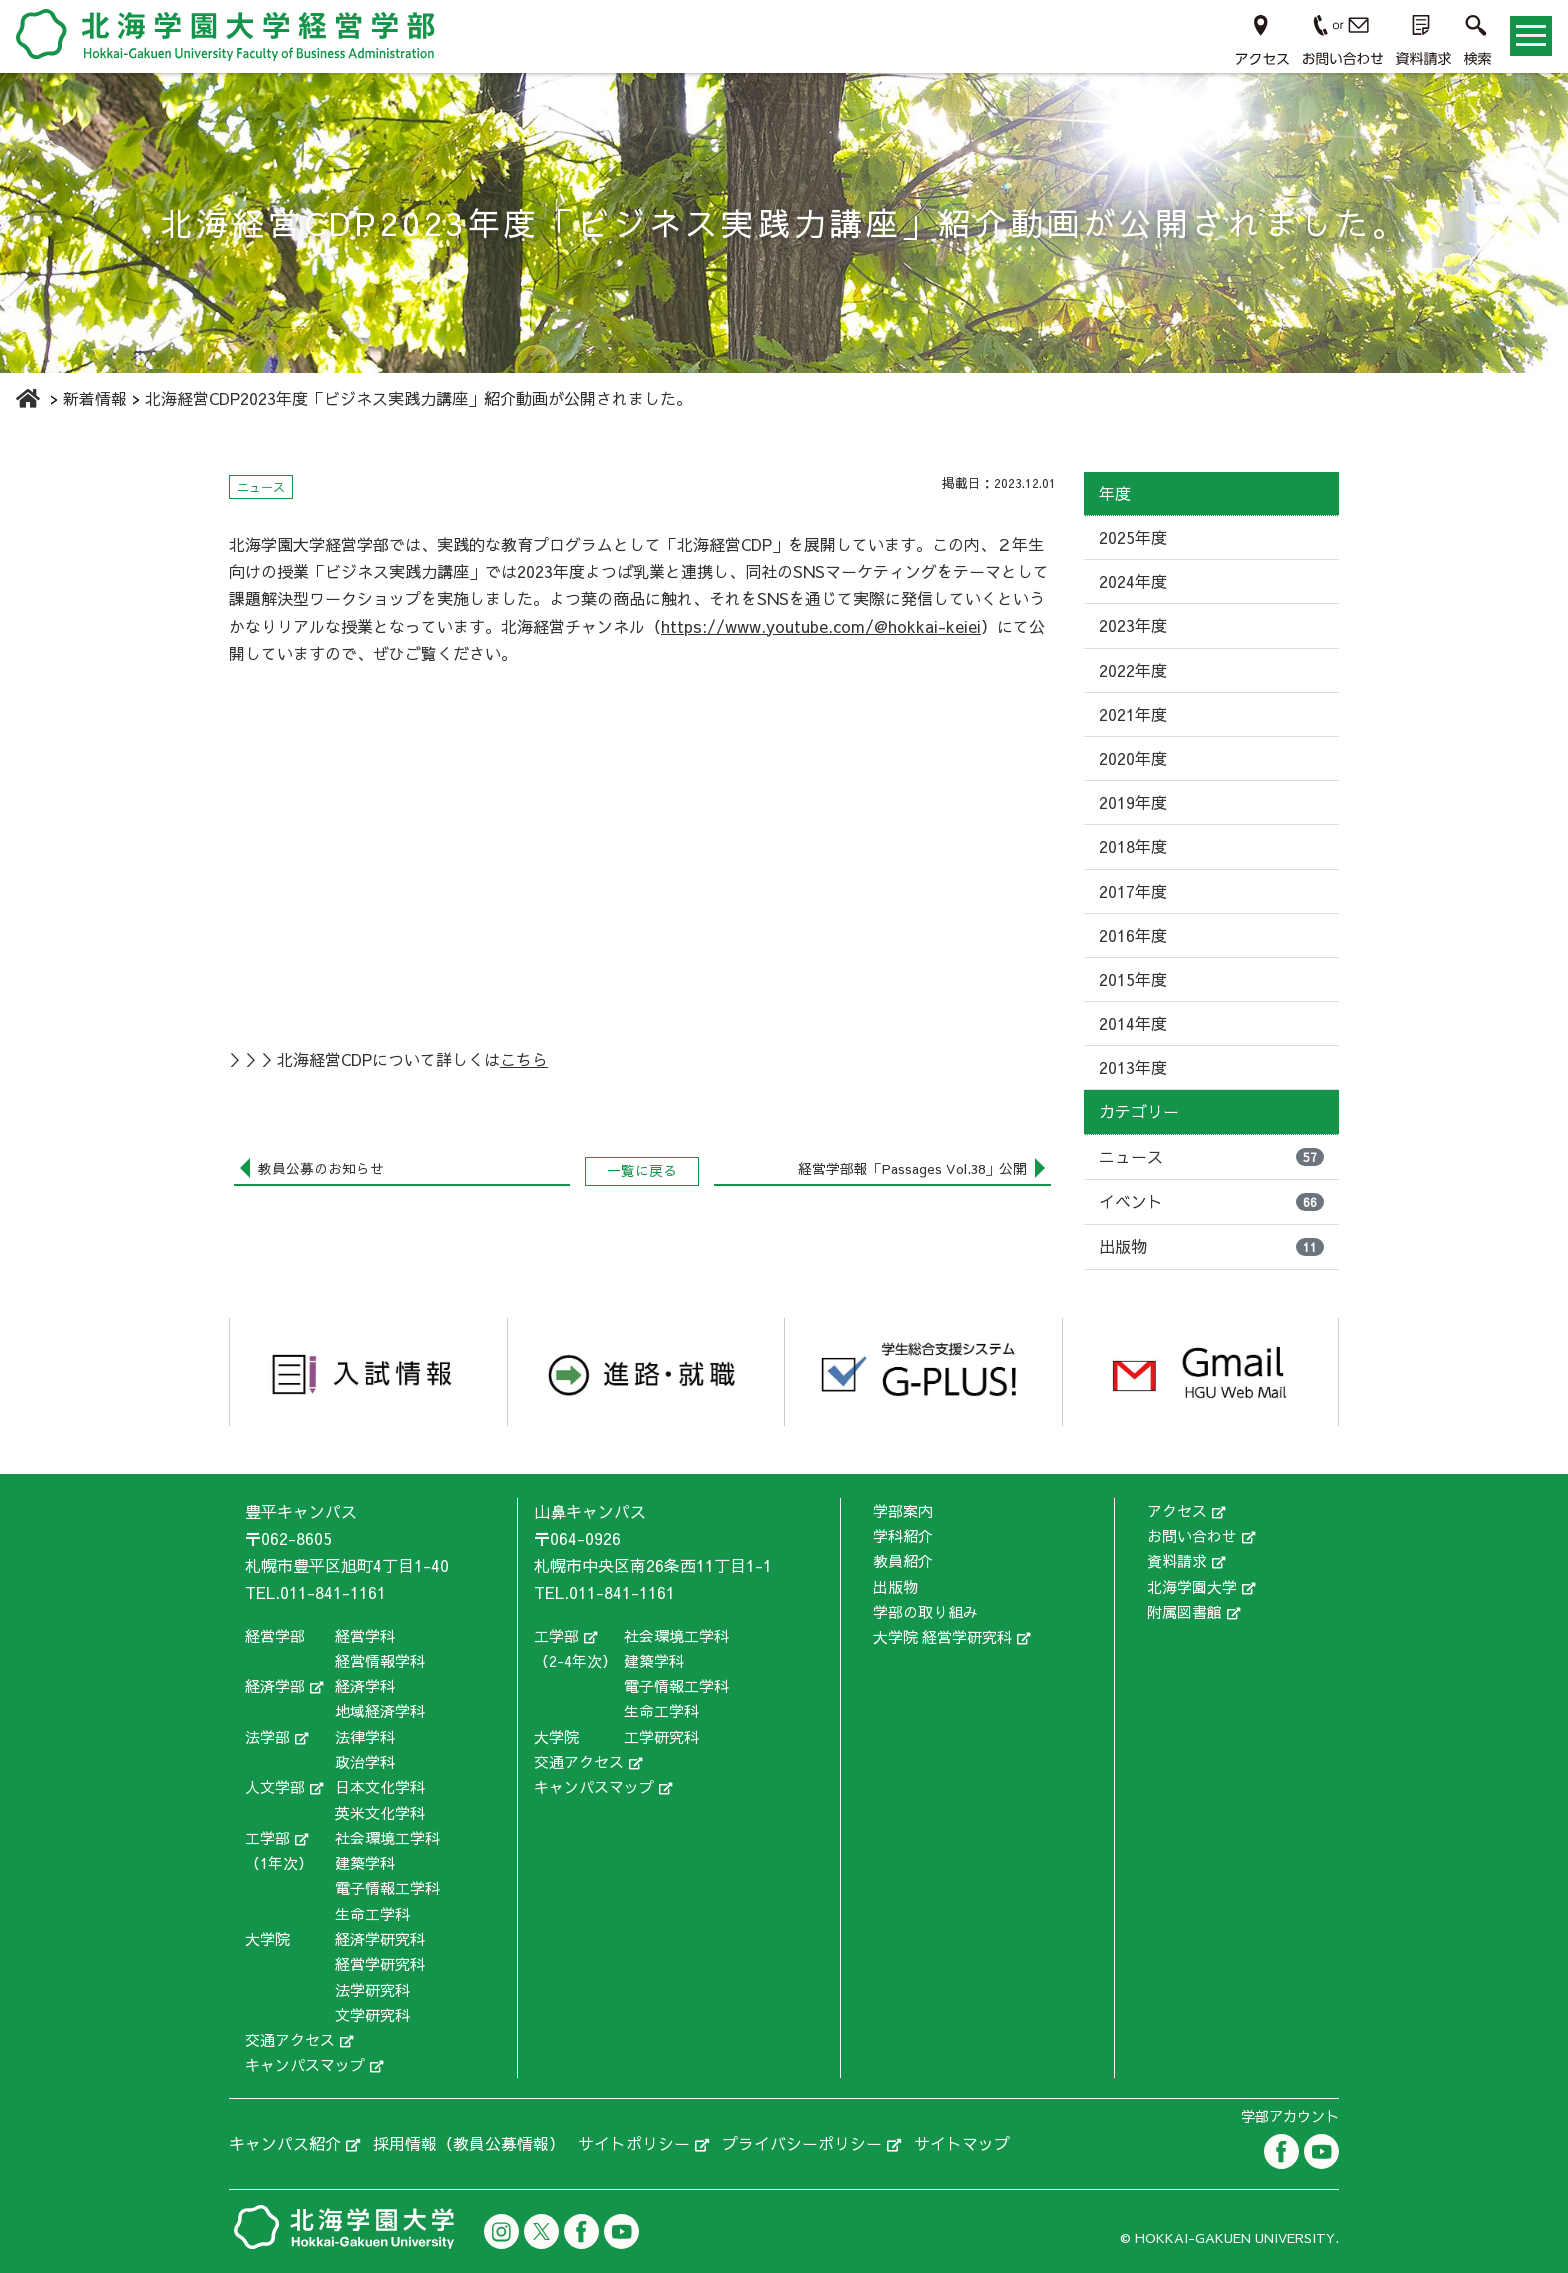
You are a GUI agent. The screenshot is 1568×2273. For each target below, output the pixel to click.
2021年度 (1133, 714)
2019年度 (1133, 802)
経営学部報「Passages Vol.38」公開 (912, 1168)
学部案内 (903, 1510)
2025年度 (1133, 537)
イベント (1211, 1201)
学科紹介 (903, 1535)
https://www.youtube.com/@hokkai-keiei (821, 626)
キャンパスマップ (305, 2064)
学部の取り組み (925, 1611)
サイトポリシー (634, 2143)
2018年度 (1133, 846)
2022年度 (1133, 670)
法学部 (267, 1736)
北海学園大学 (1192, 1586)
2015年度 (1133, 979)
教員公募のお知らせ (321, 1168)
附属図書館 (1184, 1611)
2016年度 (1133, 935)
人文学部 (275, 1786)
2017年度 (1133, 891)
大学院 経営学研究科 (942, 1636)
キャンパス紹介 (285, 2143)
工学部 (267, 1837)
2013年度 (1133, 1067)
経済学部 (275, 1685)
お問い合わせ (1192, 1535)
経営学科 (365, 1635)
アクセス (1177, 1510)
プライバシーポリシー (802, 2143)
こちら (524, 1059)
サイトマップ (962, 2143)
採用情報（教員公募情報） (469, 2143)
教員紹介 (903, 1560)
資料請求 (1177, 1560)
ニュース (1211, 1156)
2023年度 (1133, 625)
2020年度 (1133, 758)
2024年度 (1133, 581)
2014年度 (1133, 1023)
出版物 (1211, 1246)
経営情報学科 (380, 1660)
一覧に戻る (642, 1170)
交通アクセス (290, 2039)
